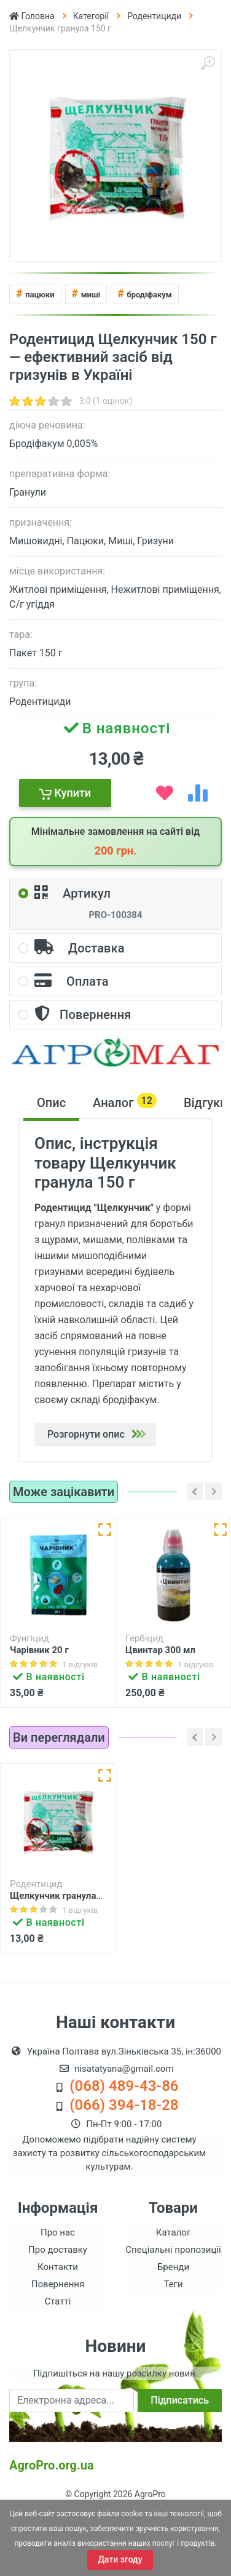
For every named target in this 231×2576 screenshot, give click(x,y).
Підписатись (180, 2462)
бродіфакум (144, 293)
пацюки (35, 293)
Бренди (173, 2328)
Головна (32, 16)
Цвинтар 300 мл (160, 1650)
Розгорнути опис (99, 1434)
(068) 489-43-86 (123, 2147)
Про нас (58, 2294)
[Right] (213, 1491)
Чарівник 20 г (39, 1650)
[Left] (195, 1491)
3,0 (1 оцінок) (105, 401)
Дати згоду (120, 2559)
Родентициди (154, 16)
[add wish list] (165, 793)
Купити (65, 793)
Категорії (91, 16)
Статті (58, 2363)
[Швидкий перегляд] (105, 1530)
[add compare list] (198, 793)
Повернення (57, 2345)
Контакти (57, 2328)
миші (86, 293)
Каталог (173, 2294)
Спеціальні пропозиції (173, 2311)
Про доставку (57, 2311)
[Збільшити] (208, 63)
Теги (172, 2345)
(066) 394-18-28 (123, 2166)
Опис (51, 1102)
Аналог (125, 1101)
